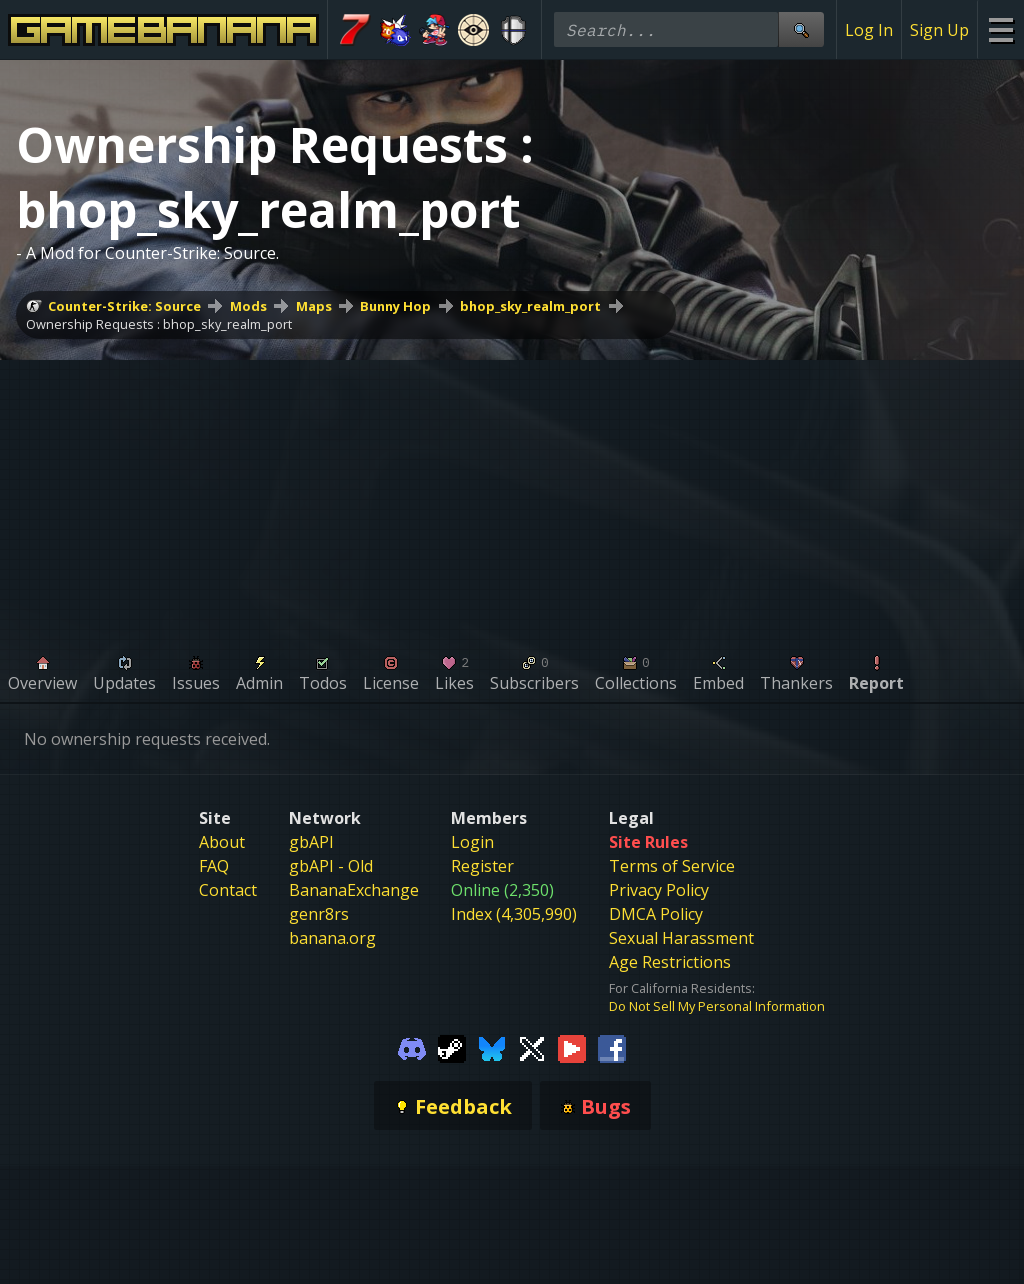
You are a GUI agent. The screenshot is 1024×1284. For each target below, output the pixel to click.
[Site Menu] (1000, 29)
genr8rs (319, 914)
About (222, 842)
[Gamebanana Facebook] (612, 1047)
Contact (228, 890)
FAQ (214, 866)
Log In (869, 30)
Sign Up (939, 30)
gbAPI (311, 842)
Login (472, 842)
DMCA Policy (656, 914)
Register (482, 866)
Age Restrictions (670, 962)
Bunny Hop (395, 306)
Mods (248, 306)
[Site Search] (801, 29)
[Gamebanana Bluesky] (492, 1047)
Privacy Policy (659, 890)
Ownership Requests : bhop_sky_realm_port (159, 324)
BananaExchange (354, 890)
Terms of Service (672, 866)
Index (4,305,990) (514, 914)
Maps (314, 306)
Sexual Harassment (681, 938)
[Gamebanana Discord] (412, 1047)
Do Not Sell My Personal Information (717, 1006)
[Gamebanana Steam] (452, 1047)
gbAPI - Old (331, 866)
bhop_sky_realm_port (530, 306)
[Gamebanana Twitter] (532, 1047)
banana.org (332, 938)
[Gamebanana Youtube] (572, 1047)
